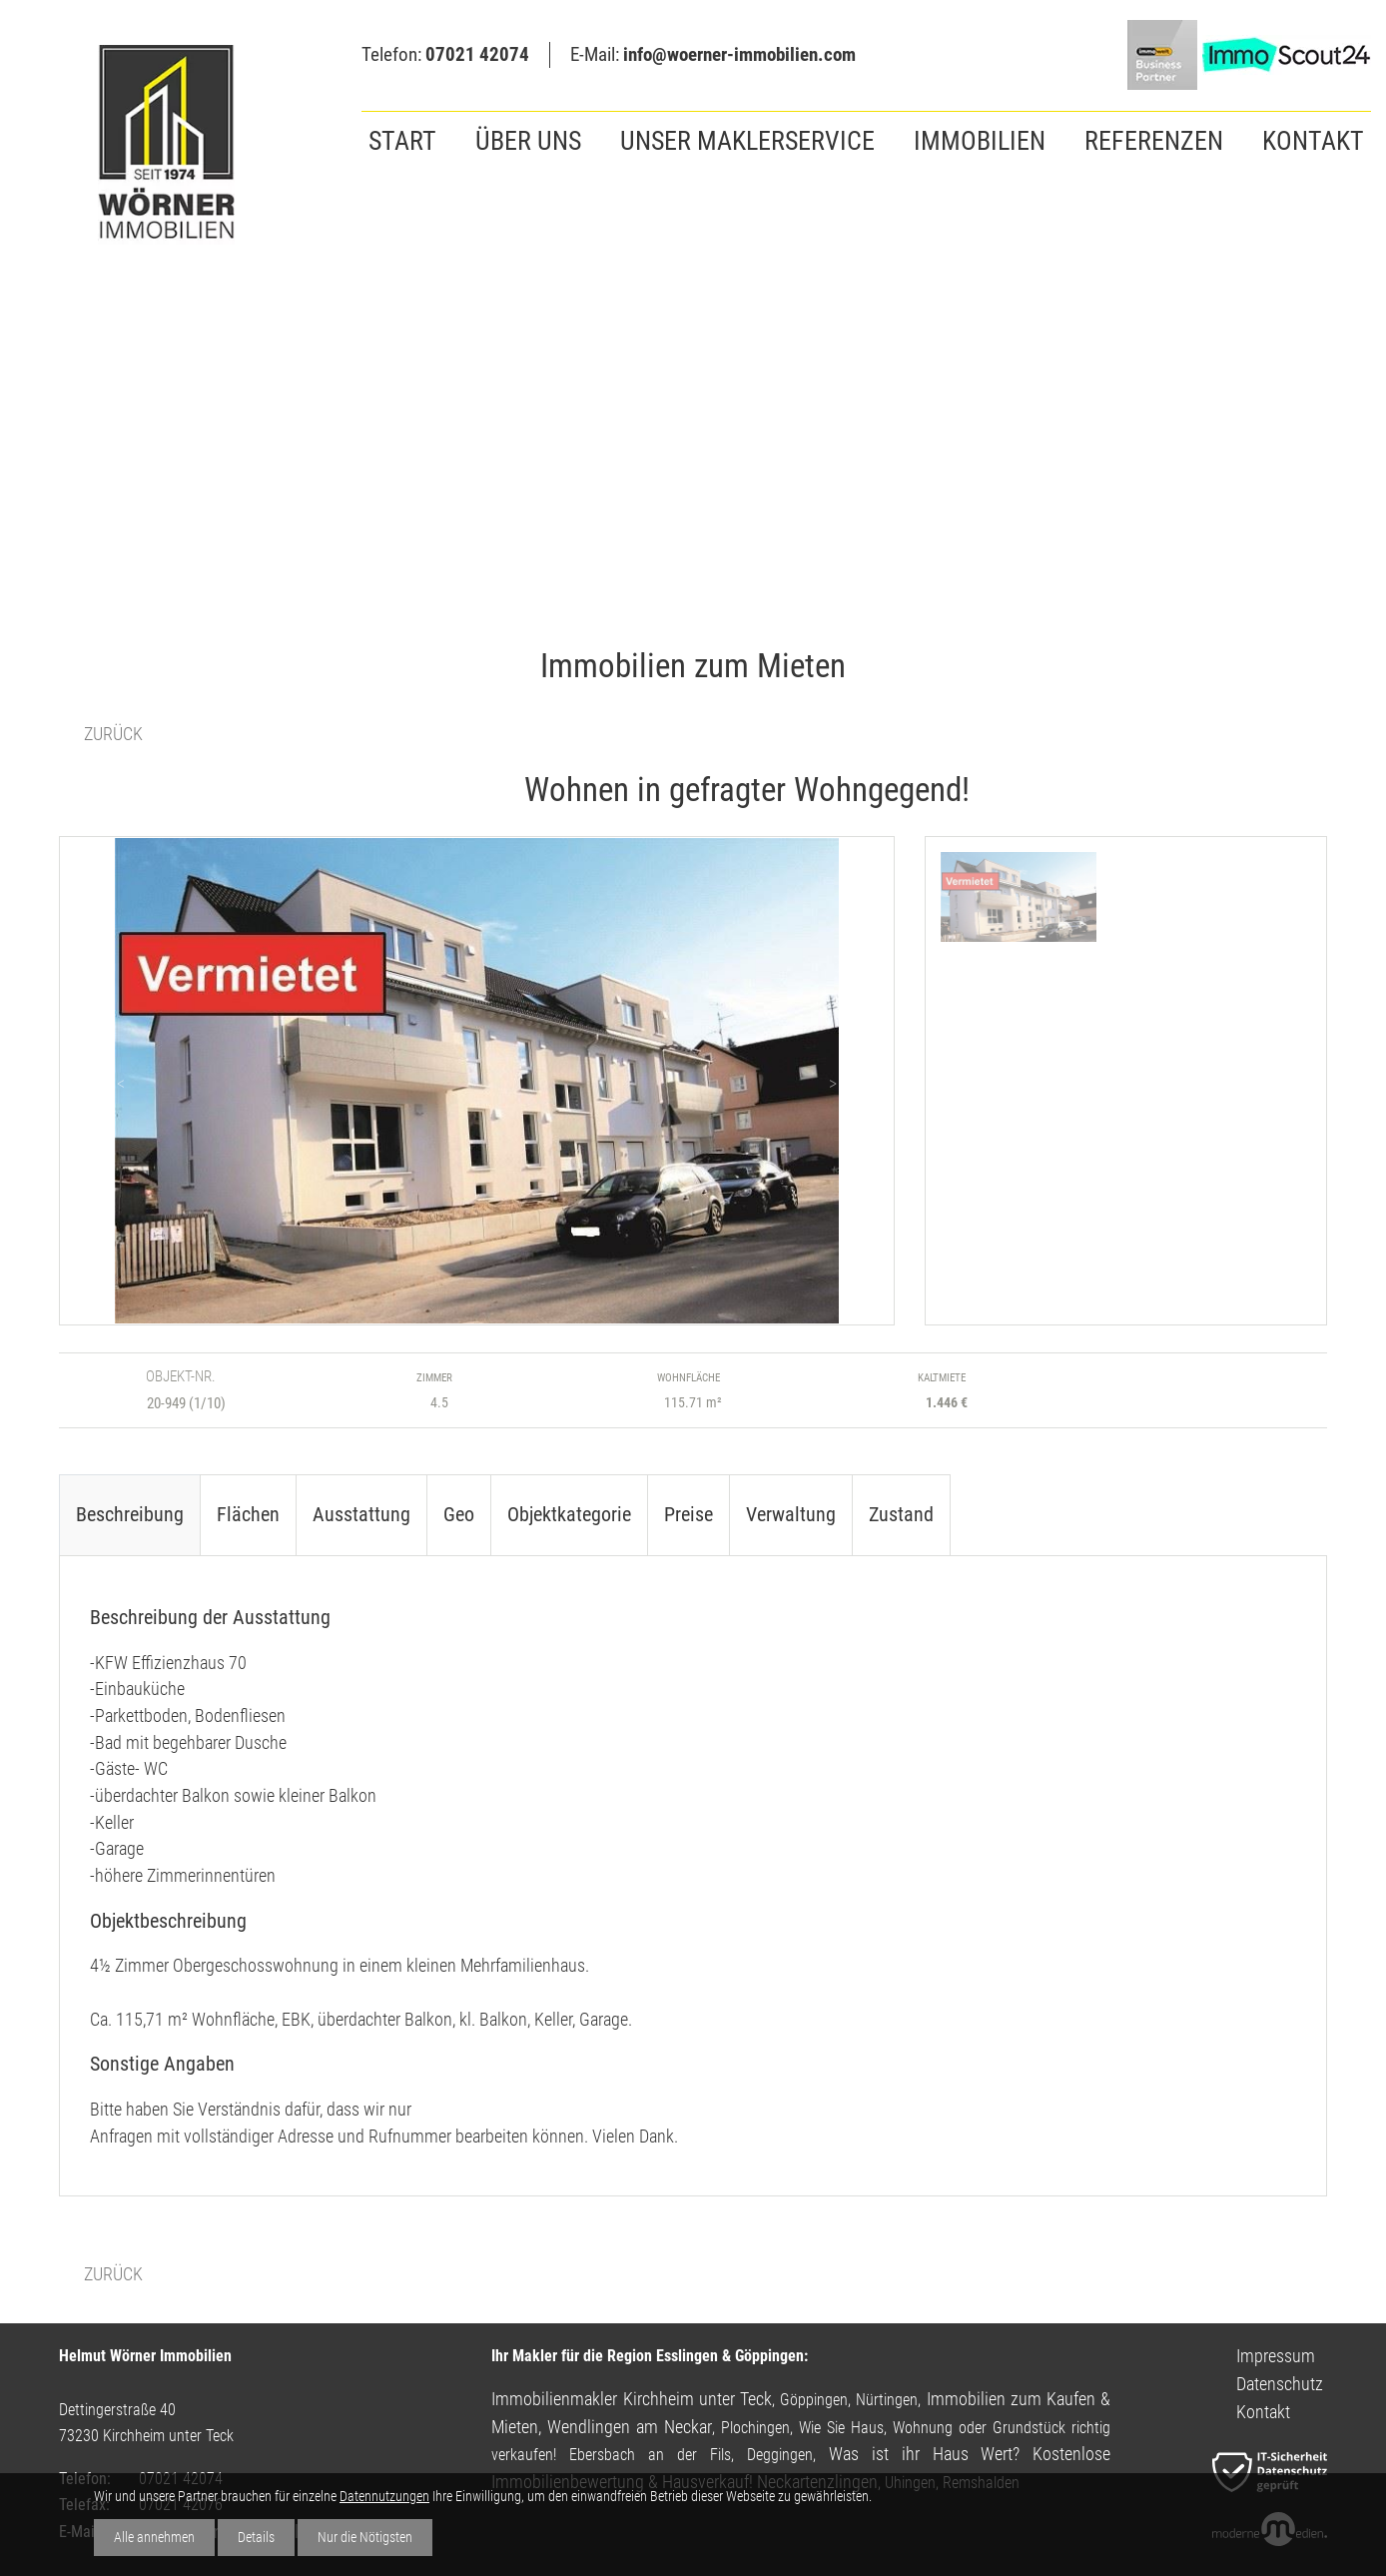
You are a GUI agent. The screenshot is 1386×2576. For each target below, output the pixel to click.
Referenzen (1153, 141)
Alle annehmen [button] (154, 2537)
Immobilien (979, 141)
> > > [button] (845, 1084)
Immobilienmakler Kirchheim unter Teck (631, 2398)
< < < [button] (109, 1084)
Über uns (528, 141)
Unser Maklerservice (747, 141)
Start (402, 141)
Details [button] (256, 2537)
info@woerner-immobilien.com (739, 54)
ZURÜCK (113, 734)
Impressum (1275, 2355)
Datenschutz (1279, 2383)
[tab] (129, 1514)
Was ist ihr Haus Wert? (925, 2453)
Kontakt (1313, 141)
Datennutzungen (384, 2496)
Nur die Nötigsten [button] (365, 2537)
